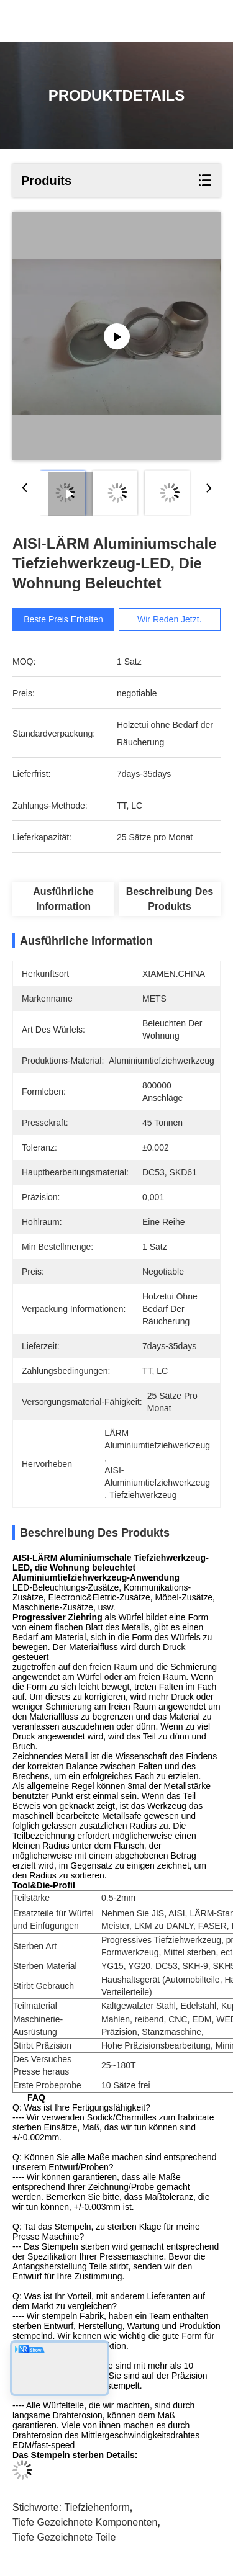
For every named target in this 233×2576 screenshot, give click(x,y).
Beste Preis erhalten (63, 619)
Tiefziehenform (97, 2507)
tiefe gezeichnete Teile (64, 2537)
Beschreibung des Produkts (169, 899)
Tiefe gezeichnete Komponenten (84, 2522)
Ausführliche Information (63, 899)
